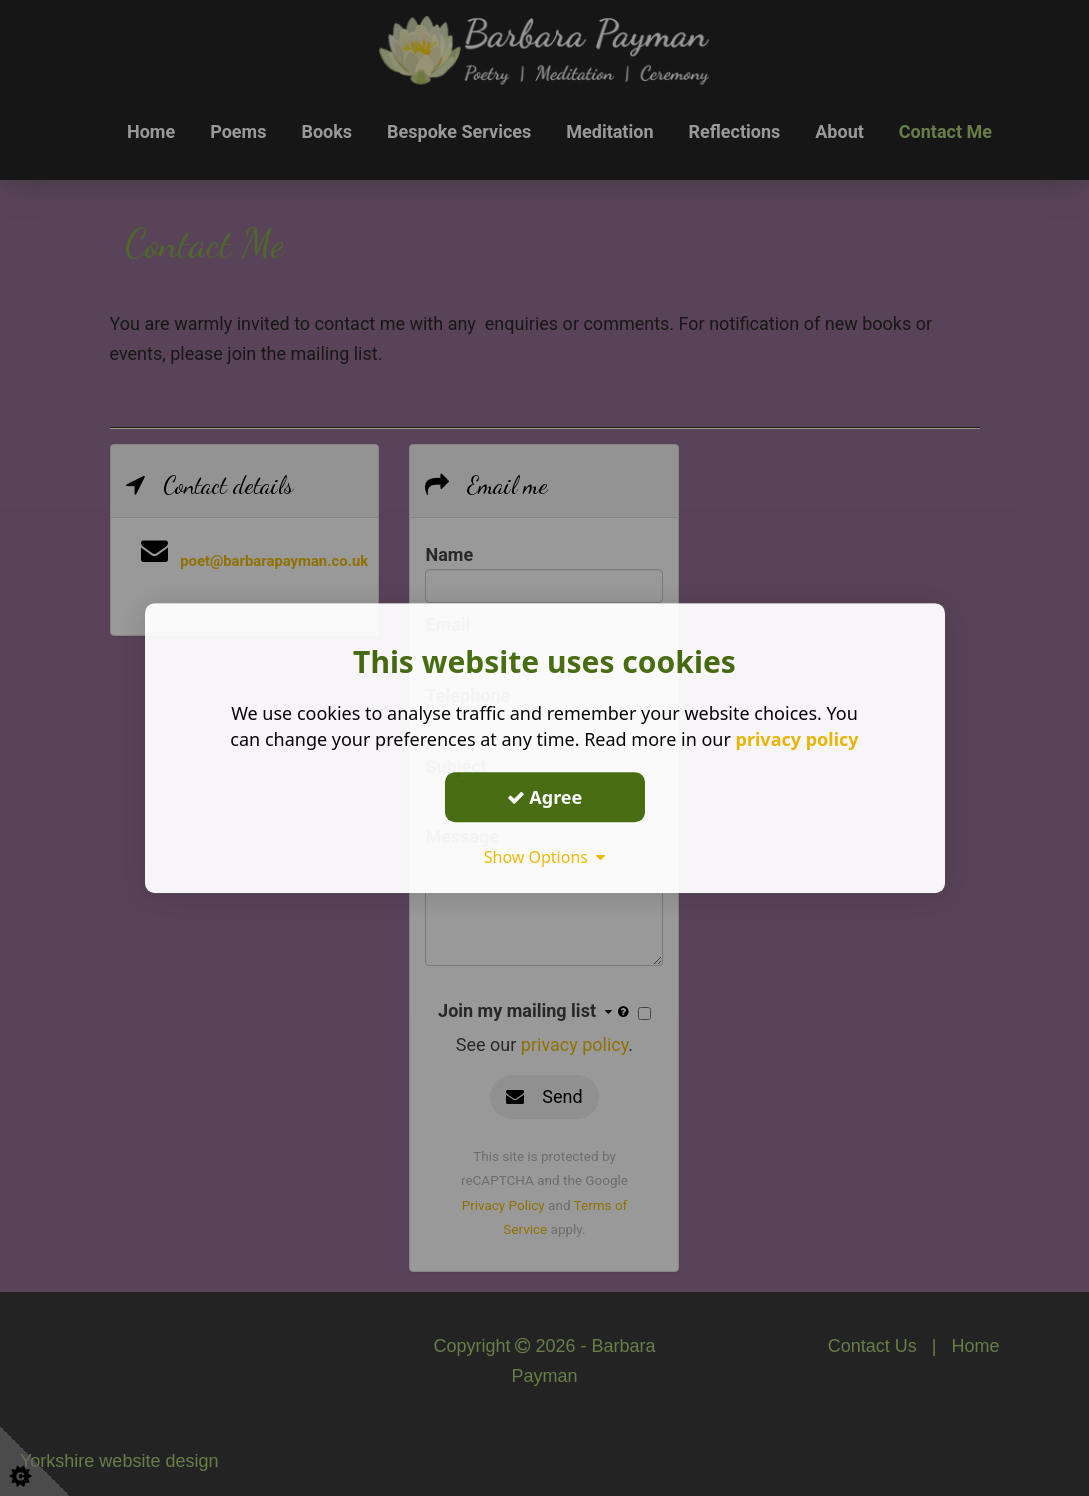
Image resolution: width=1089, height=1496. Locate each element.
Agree (545, 797)
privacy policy (797, 739)
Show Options (545, 857)
